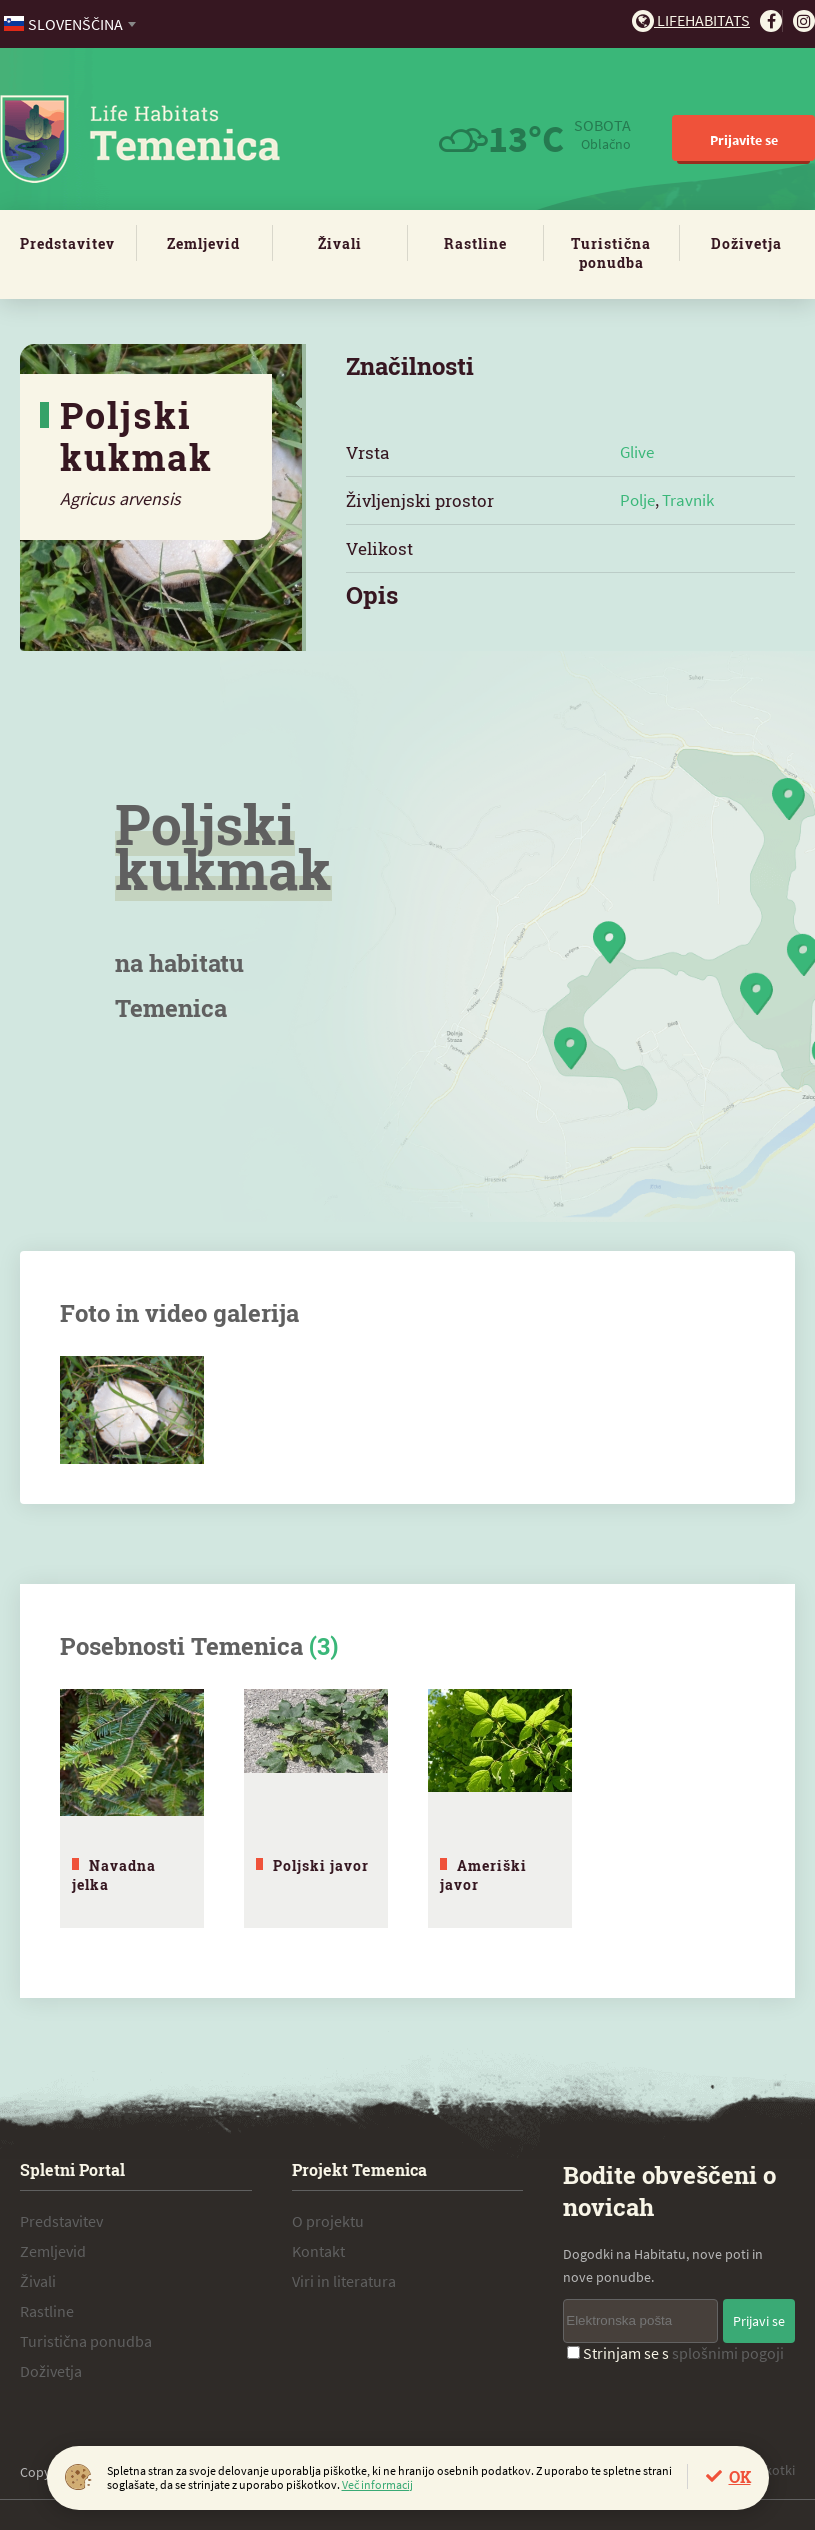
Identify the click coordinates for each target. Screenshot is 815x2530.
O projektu (328, 2221)
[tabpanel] (132, 1808)
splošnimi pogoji (728, 2353)
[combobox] (71, 24)
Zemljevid (203, 243)
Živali (340, 243)
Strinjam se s (675, 2353)
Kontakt (318, 2251)
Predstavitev (67, 243)
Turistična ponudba (611, 253)
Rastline (475, 243)
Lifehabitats (691, 20)
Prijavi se (759, 2321)
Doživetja (746, 243)
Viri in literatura (344, 2281)
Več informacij (377, 2484)
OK (740, 2476)
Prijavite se (744, 140)
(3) (323, 1646)
